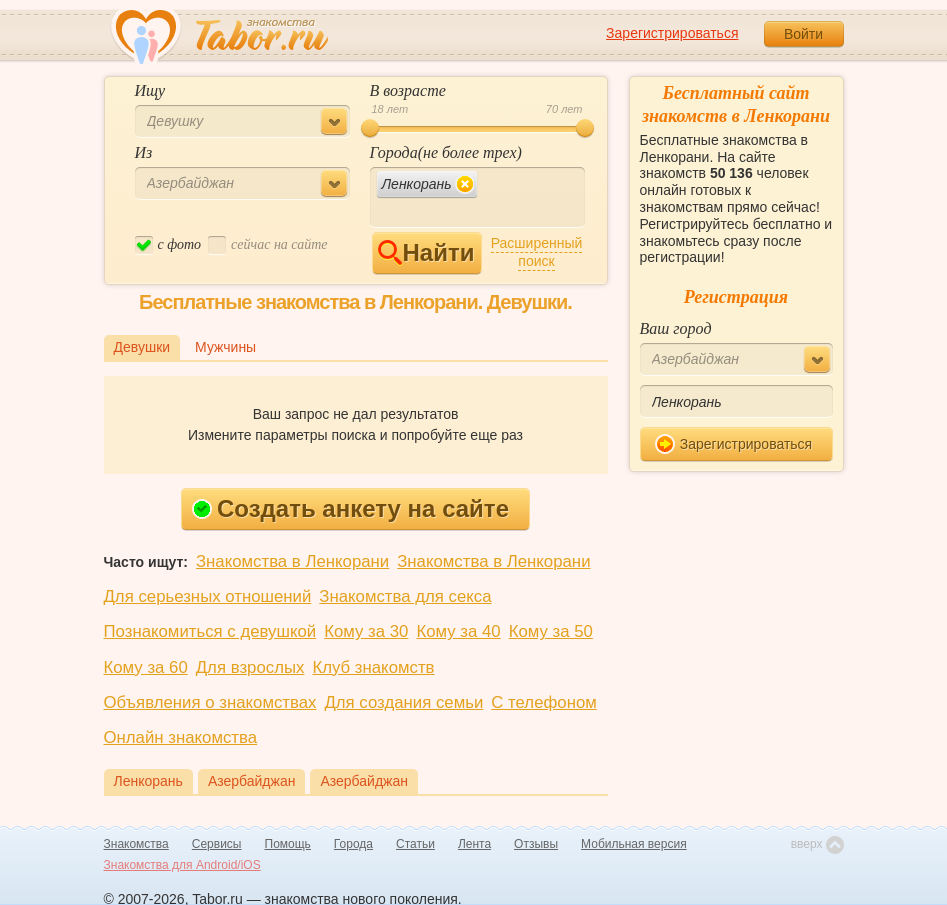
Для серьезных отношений (208, 596)
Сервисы (217, 844)
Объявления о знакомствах (210, 702)
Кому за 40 (458, 631)
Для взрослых (250, 667)
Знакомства (136, 844)
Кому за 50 (551, 631)
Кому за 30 (366, 631)
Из (144, 152)
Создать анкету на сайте (350, 508)
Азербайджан (252, 781)
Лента (474, 844)
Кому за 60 (146, 667)
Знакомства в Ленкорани (292, 561)
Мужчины (225, 347)
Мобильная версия (634, 844)
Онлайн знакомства (181, 737)
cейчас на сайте (267, 245)
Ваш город (676, 328)
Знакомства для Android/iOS (182, 865)
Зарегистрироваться (672, 33)
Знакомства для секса (405, 596)
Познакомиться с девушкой (210, 631)
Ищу (150, 90)
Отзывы (536, 844)
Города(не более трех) (446, 152)
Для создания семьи (403, 702)
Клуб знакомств (373, 667)
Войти (803, 34)
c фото (168, 245)
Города (353, 844)
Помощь (288, 844)
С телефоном (543, 702)
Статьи (415, 844)
